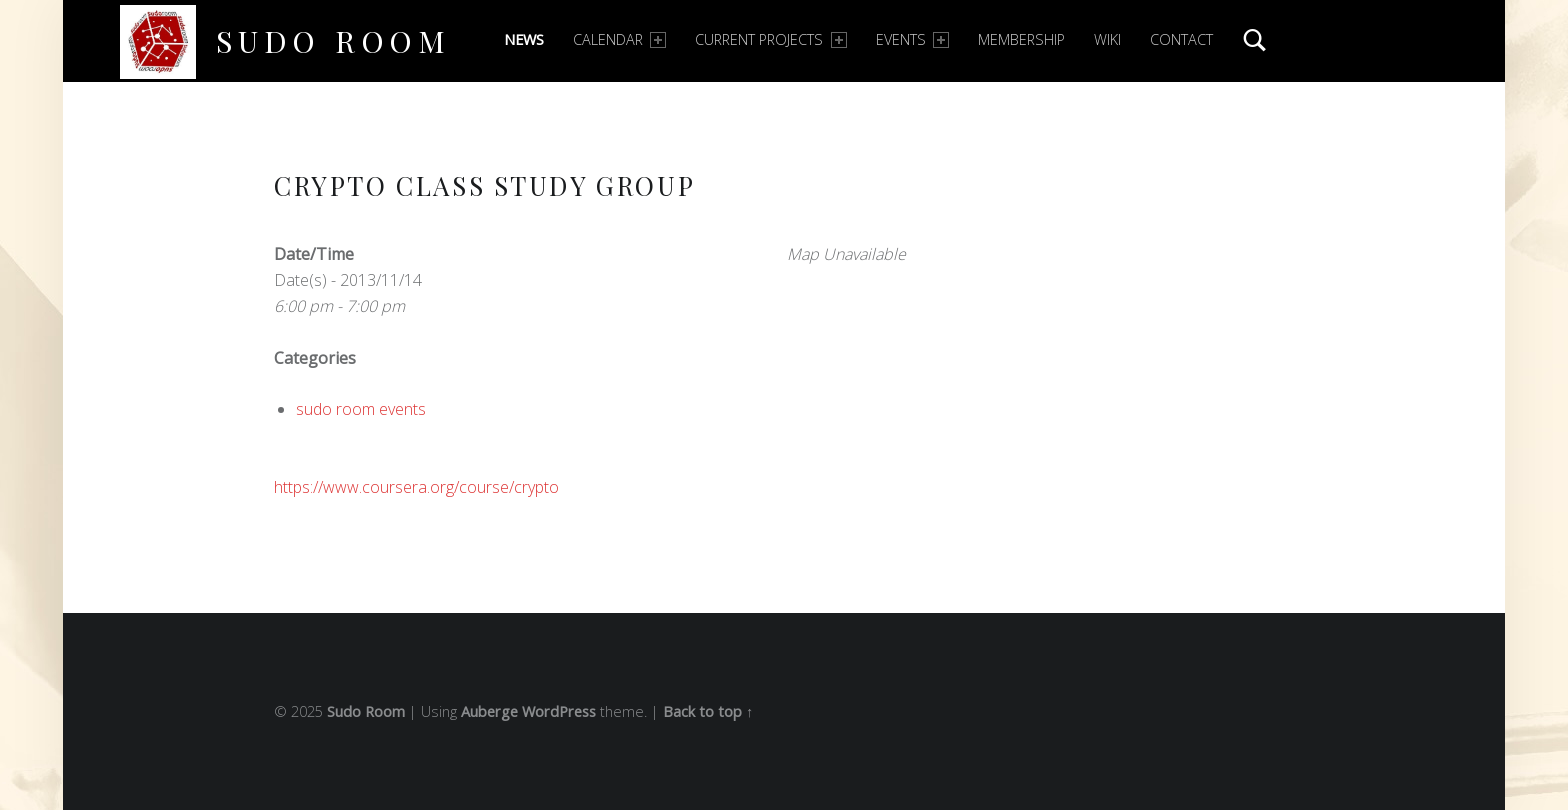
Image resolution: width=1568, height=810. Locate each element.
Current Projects (770, 39)
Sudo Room (333, 40)
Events (912, 39)
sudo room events (361, 409)
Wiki (1107, 39)
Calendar (619, 39)
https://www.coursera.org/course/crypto (416, 487)
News (524, 39)
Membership (1021, 39)
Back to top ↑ (708, 711)
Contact (1181, 39)
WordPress (559, 711)
